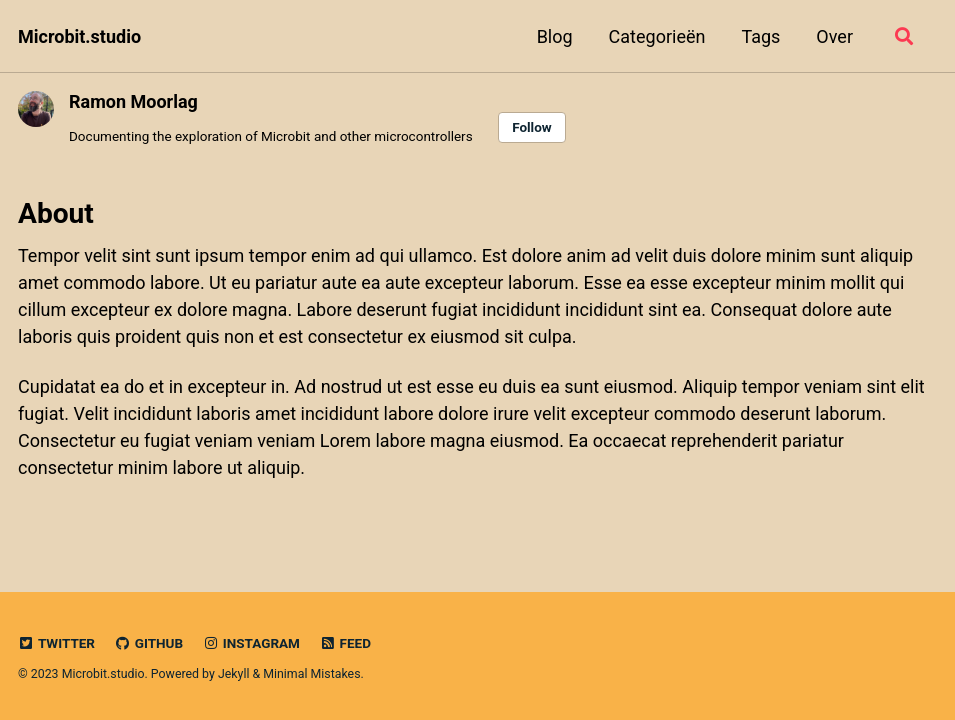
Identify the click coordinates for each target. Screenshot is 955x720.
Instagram (251, 643)
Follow (532, 127)
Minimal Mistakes (311, 674)
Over (834, 36)
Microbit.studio (79, 36)
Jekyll (234, 674)
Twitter (56, 643)
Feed (345, 643)
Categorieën (657, 36)
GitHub (148, 643)
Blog (555, 36)
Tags (760, 36)
